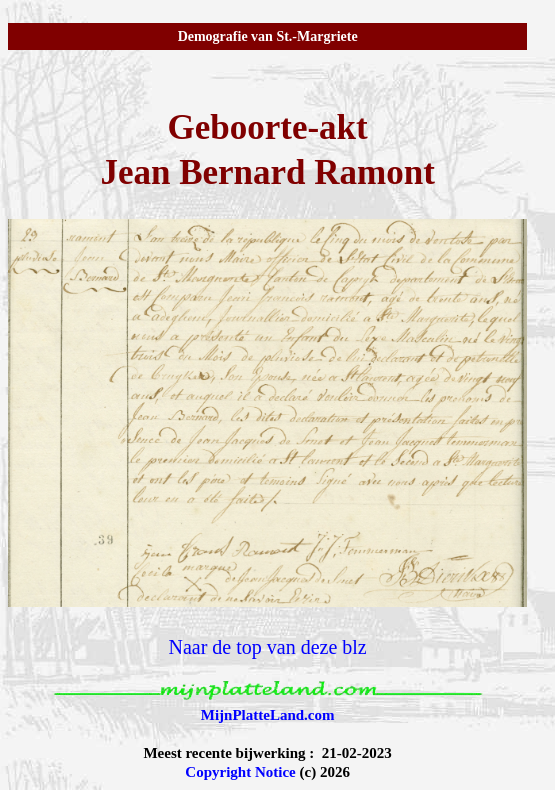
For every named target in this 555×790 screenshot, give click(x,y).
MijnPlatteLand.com (268, 715)
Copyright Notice (240, 772)
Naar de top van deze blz (268, 647)
